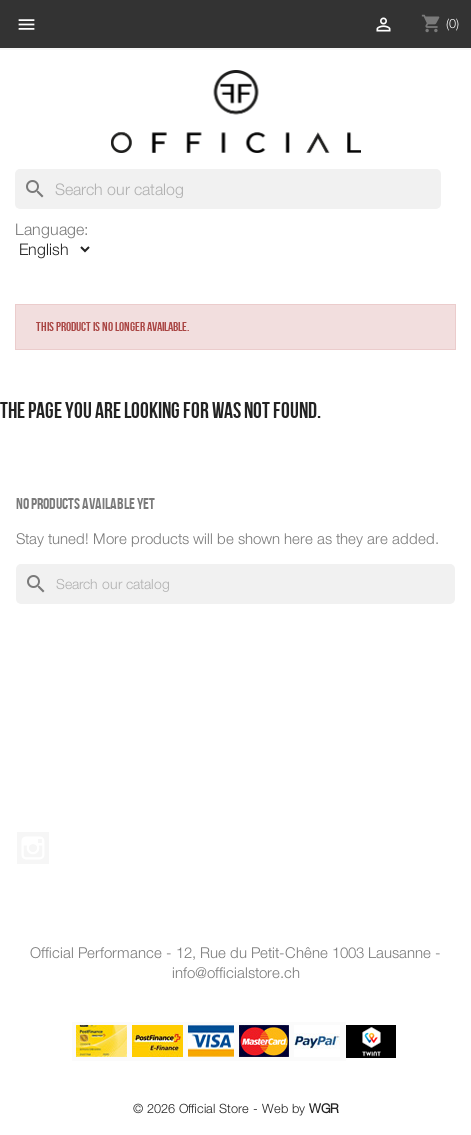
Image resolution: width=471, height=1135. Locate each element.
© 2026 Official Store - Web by (236, 1108)
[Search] (228, 189)
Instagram (33, 848)
